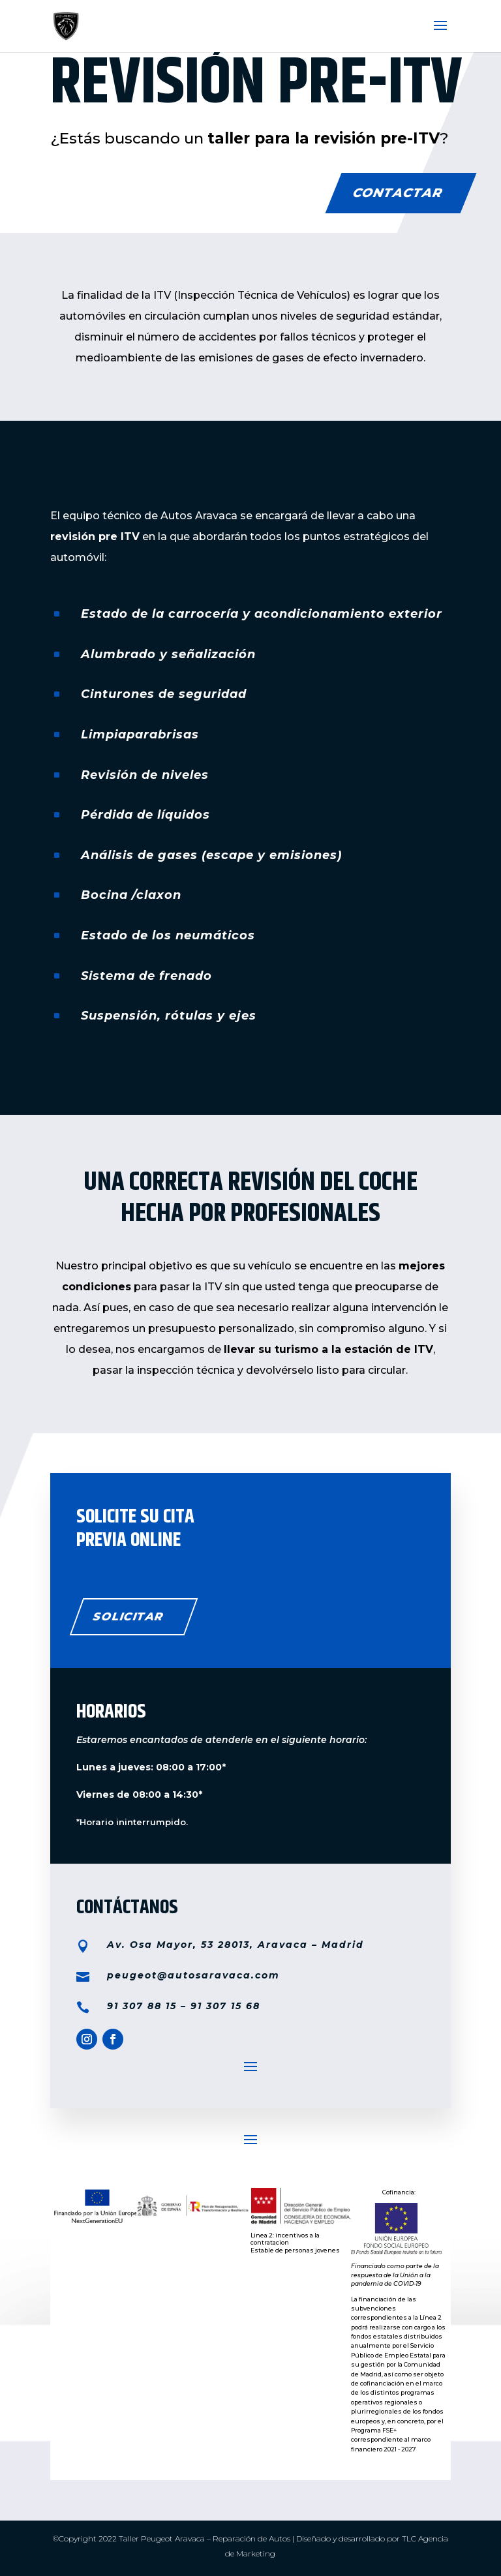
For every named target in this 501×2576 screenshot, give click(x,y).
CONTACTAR (398, 192)
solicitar (128, 1616)
